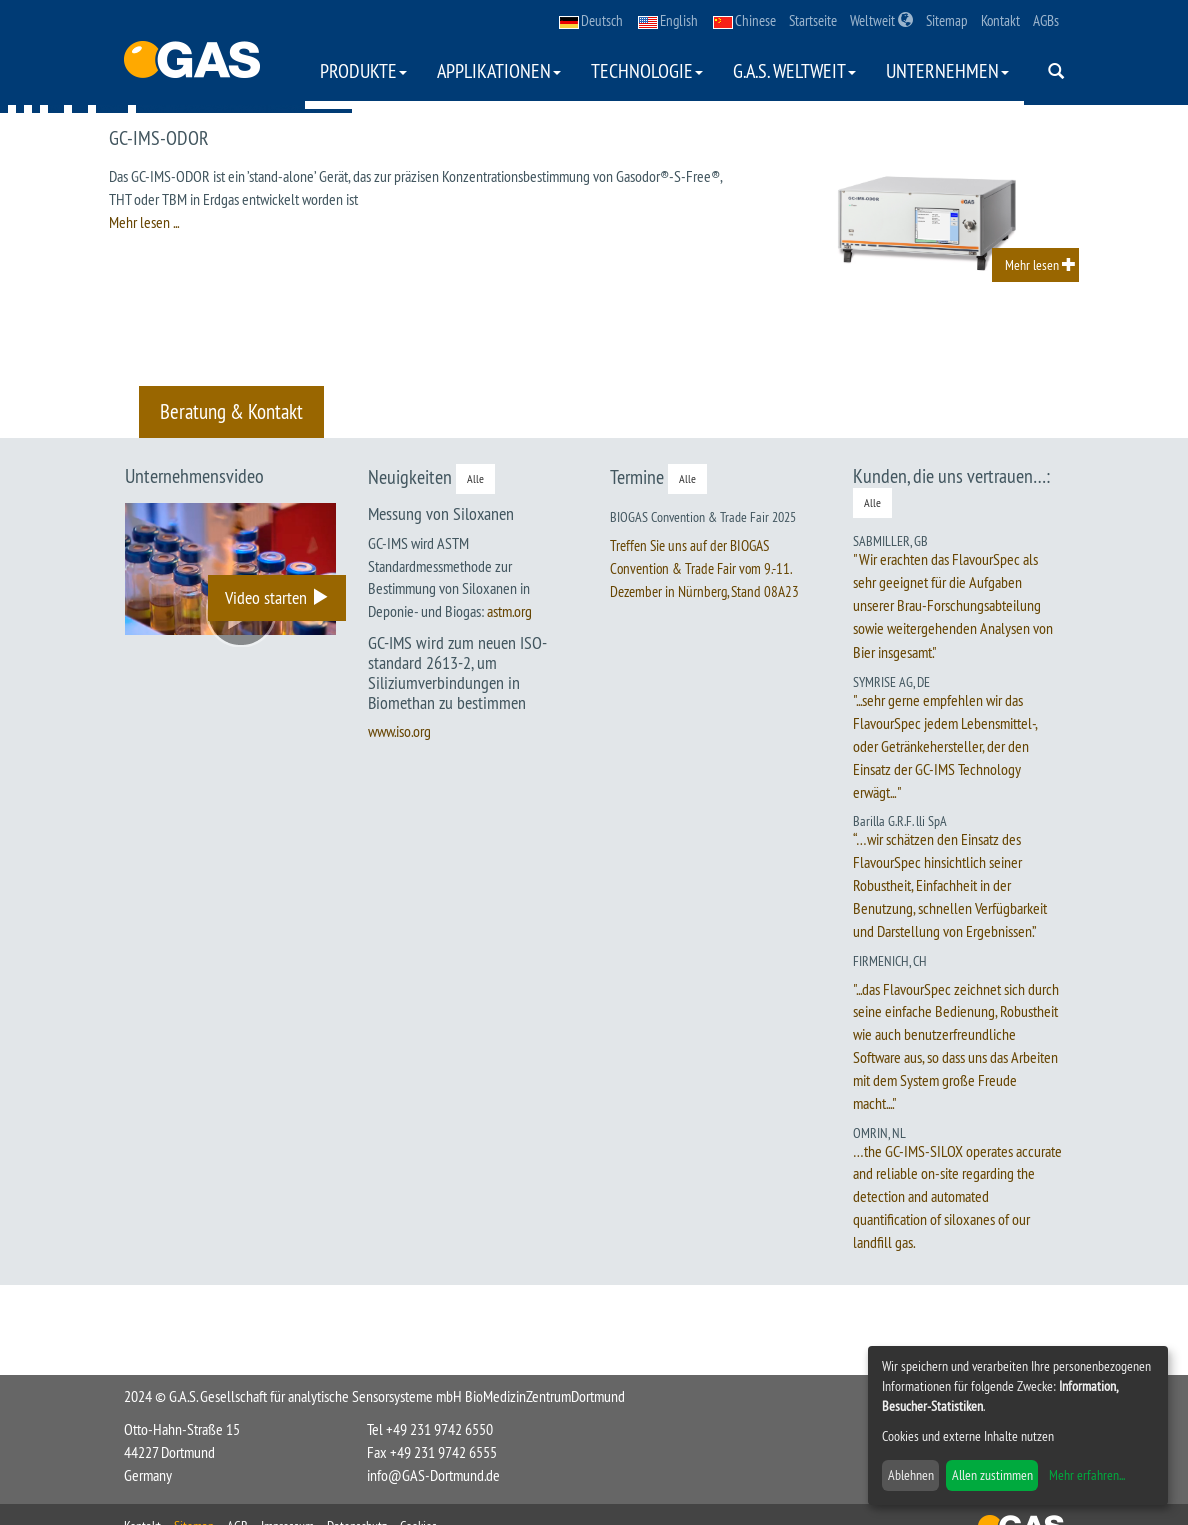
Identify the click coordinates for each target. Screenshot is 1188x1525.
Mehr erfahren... (1087, 1475)
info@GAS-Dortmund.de (433, 1475)
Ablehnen (911, 1475)
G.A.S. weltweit (794, 70)
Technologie (647, 70)
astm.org (509, 611)
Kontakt (1000, 20)
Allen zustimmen (992, 1475)
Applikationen (499, 70)
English (668, 20)
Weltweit (881, 20)
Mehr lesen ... (144, 222)
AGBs (1046, 20)
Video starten (277, 597)
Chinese (744, 20)
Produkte (363, 70)
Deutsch (591, 20)
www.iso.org (399, 731)
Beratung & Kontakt (231, 411)
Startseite (813, 20)
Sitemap (947, 20)
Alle (475, 478)
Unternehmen (947, 70)
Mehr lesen (1040, 265)
